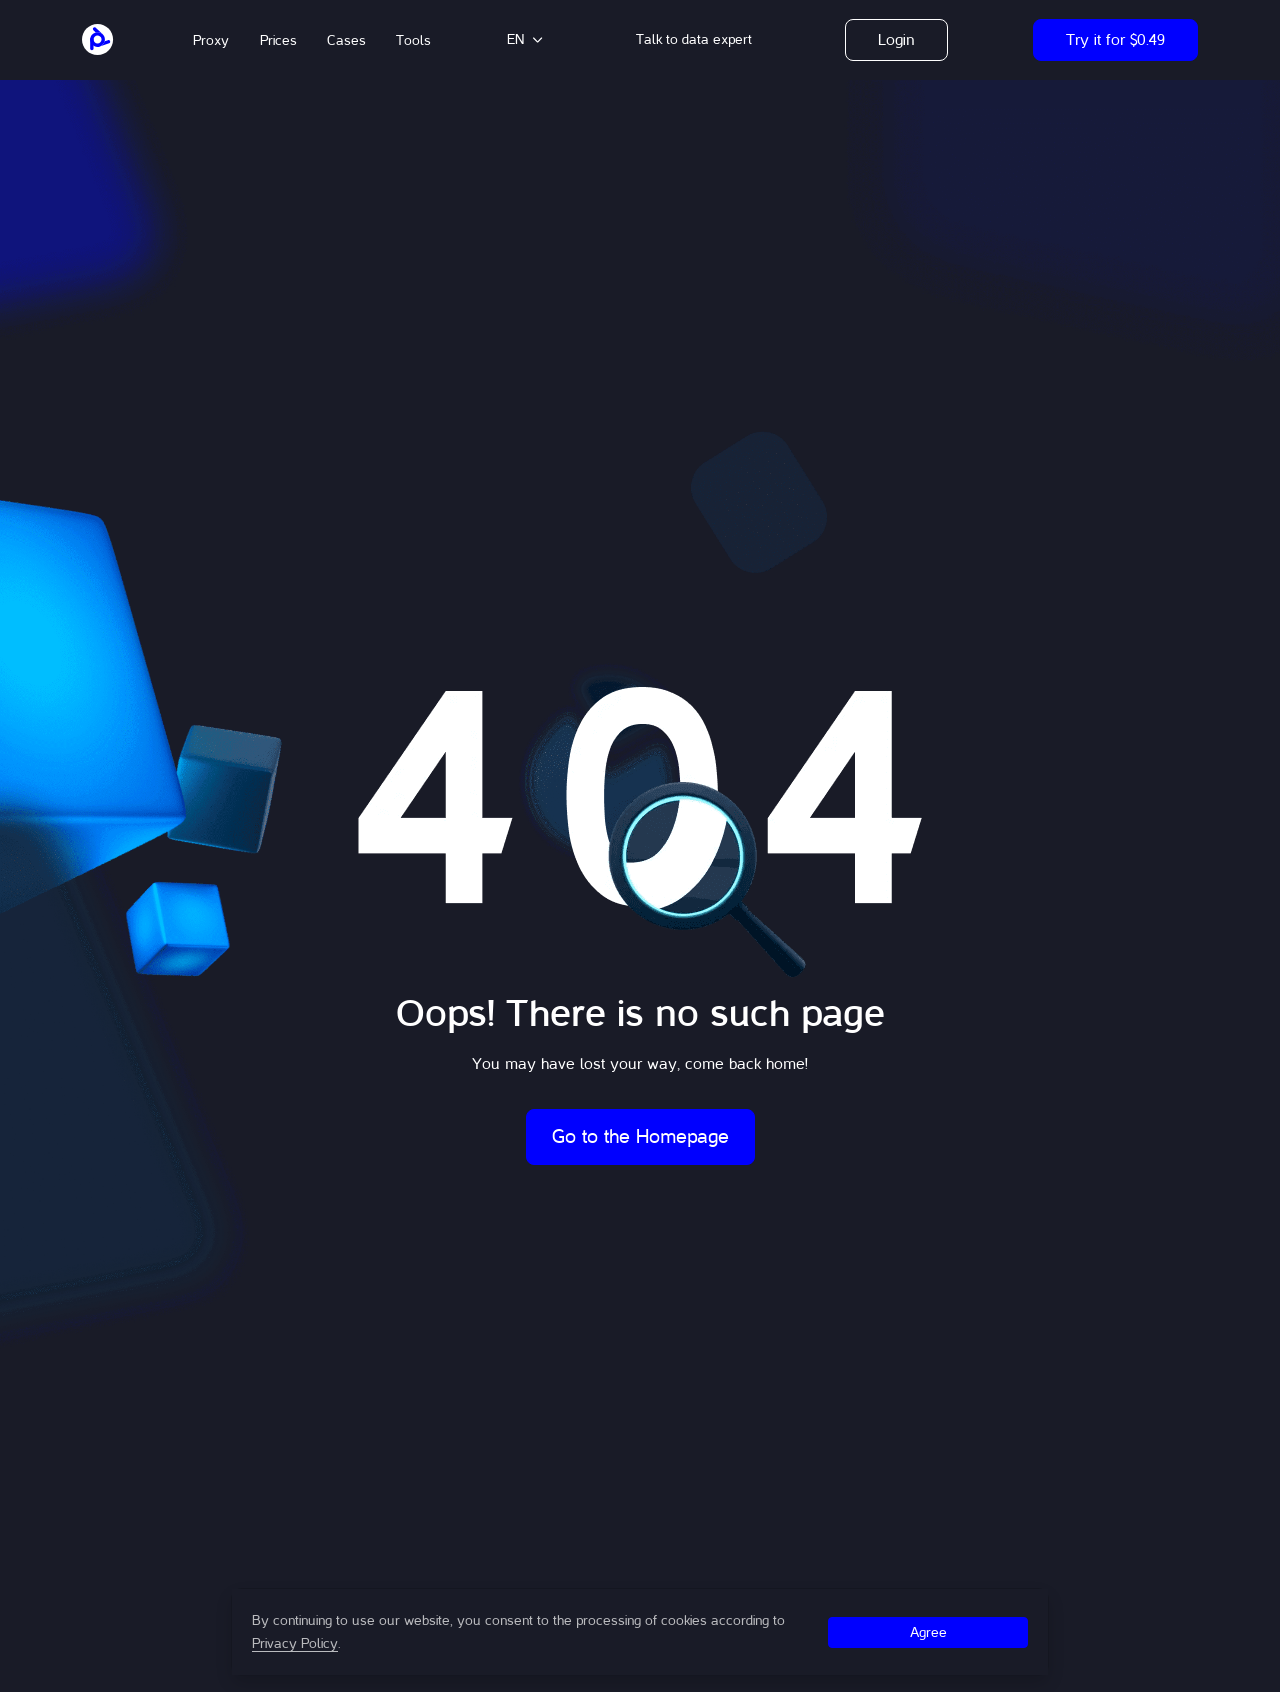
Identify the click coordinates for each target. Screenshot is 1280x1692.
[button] (529, 39)
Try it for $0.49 (1115, 39)
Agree (928, 1632)
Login (896, 39)
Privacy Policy (295, 1643)
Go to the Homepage (640, 1136)
